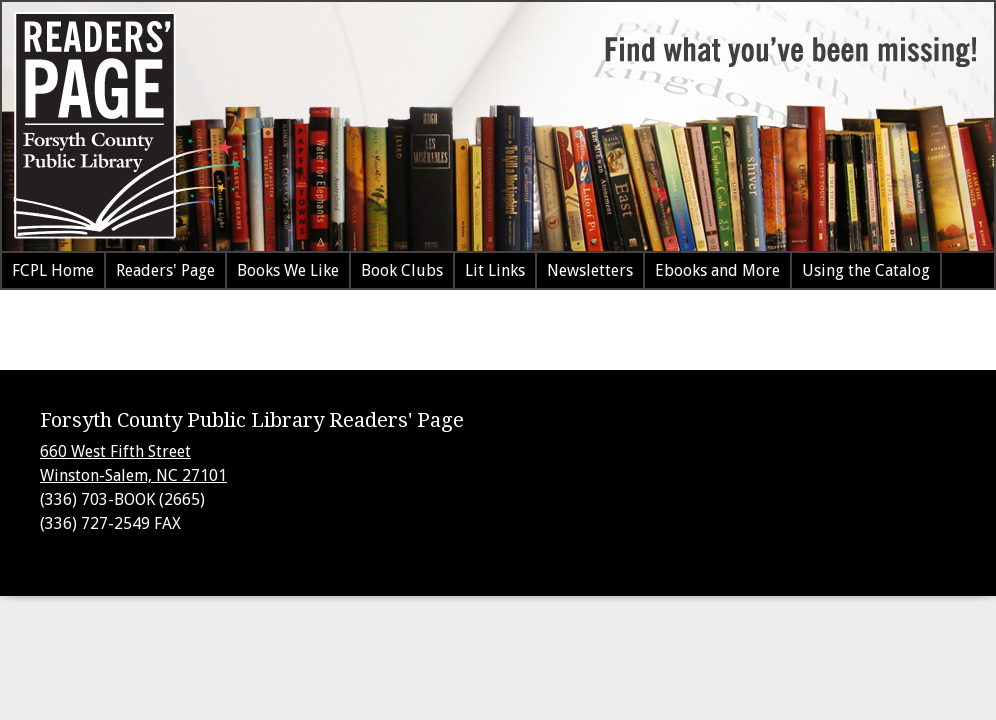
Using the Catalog (866, 270)
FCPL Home (53, 270)
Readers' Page (165, 270)
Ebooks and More (717, 270)
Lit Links (495, 270)
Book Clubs (402, 270)
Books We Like (288, 270)
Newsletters (590, 270)
